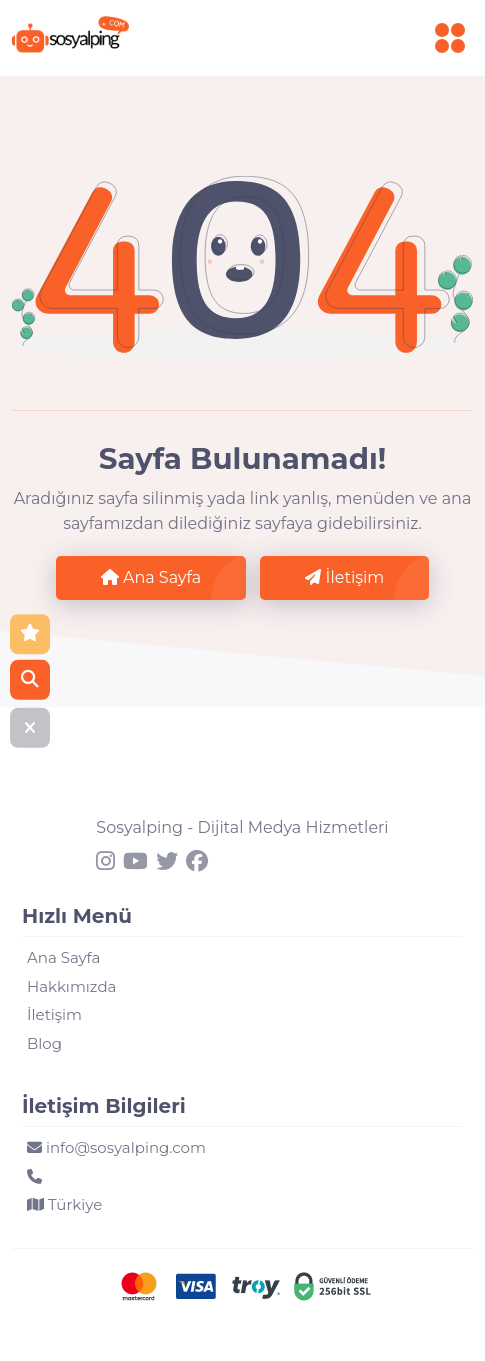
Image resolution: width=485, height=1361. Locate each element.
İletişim (344, 577)
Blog (44, 1043)
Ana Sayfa (151, 577)
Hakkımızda (71, 986)
